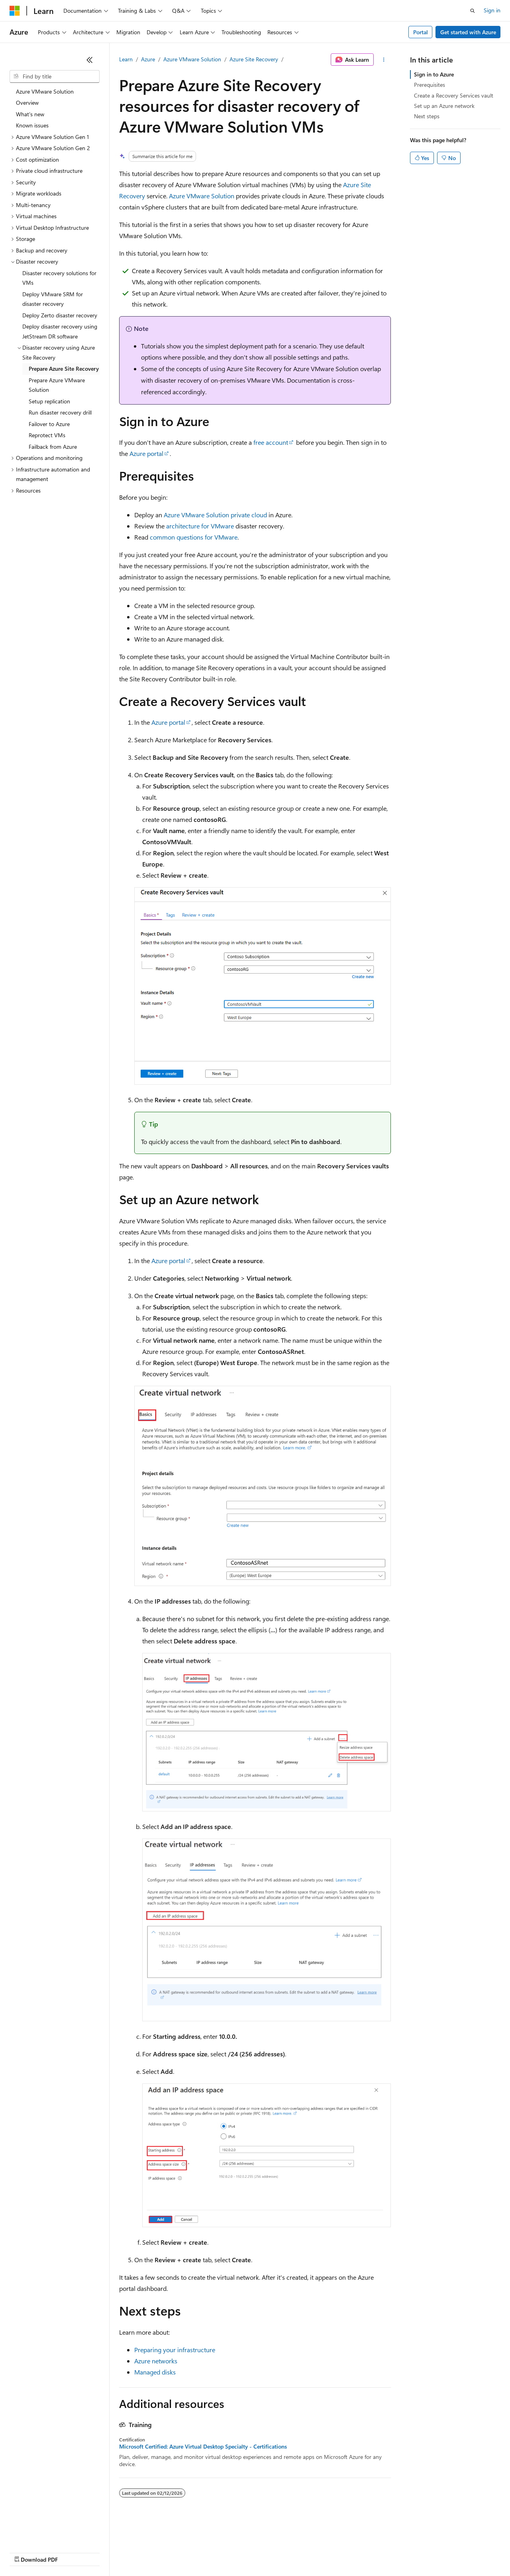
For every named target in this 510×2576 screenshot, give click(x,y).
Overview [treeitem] (27, 102)
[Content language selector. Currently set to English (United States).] (46, 2533)
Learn (126, 59)
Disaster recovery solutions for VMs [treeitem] (59, 278)
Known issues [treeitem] (32, 125)
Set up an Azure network (444, 106)
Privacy (174, 2552)
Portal (420, 32)
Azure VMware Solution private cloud (215, 515)
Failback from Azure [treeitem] (53, 446)
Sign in (492, 10)
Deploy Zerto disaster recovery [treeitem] (59, 315)
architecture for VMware (200, 526)
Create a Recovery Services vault (453, 95)
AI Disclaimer (25, 2552)
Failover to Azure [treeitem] (49, 424)
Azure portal (146, 453)
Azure (148, 59)
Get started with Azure (468, 32)
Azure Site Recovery (254, 59)
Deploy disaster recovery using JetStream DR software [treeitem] (59, 331)
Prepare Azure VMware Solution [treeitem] (57, 385)
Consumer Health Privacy (229, 2552)
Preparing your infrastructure (174, 2349)
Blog (108, 2552)
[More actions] (384, 59)
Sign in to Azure (434, 74)
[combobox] (55, 76)
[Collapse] (90, 60)
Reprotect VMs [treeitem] (47, 435)
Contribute (142, 2552)
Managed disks (155, 2372)
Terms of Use (291, 2552)
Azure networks (155, 2361)
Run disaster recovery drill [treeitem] (60, 412)
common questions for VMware (193, 537)
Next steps (426, 116)
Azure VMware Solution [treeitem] (45, 91)
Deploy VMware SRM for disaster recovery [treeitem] (52, 299)
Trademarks (330, 2552)
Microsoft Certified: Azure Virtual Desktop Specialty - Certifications (203, 2446)
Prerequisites (429, 84)
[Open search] (473, 11)
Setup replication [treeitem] (49, 401)
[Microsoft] (15, 11)
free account (270, 442)
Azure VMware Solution (192, 59)
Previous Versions (72, 2552)
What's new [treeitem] (30, 114)
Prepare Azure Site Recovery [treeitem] (64, 368)
